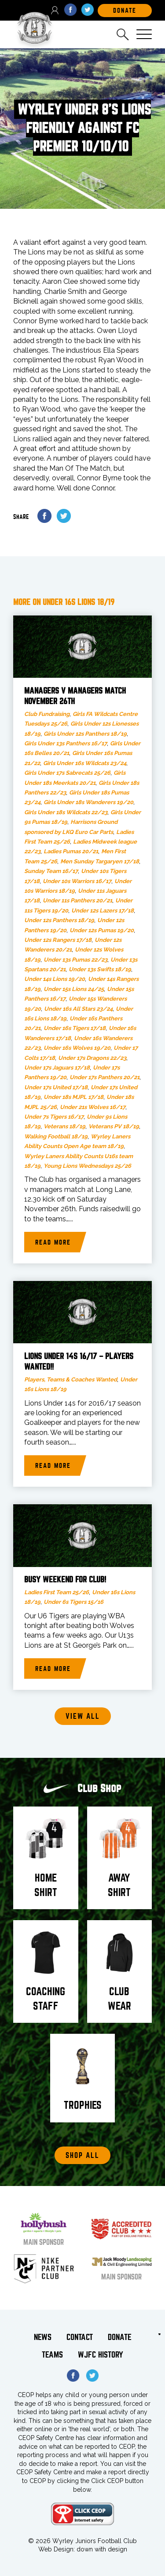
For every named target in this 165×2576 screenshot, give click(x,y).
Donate (120, 2337)
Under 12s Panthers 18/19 (59, 920)
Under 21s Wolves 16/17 (92, 1107)
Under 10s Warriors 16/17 (77, 881)
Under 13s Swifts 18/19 (100, 969)
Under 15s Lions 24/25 (74, 989)
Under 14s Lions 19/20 (54, 979)
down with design (102, 2549)
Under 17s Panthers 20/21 (104, 1077)
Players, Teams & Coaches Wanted (70, 1379)
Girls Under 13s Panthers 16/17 (65, 743)
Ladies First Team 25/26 (56, 1592)
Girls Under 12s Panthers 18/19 (85, 733)
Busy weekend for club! (65, 1580)
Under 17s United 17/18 (56, 1087)
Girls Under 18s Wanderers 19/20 (88, 802)
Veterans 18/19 (64, 1126)
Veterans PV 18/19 (113, 1126)
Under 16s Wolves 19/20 (77, 1048)
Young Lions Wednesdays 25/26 (87, 1166)
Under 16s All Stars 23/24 (78, 1008)
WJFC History (100, 2355)
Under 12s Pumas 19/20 (102, 930)
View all (83, 1716)
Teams (52, 2355)
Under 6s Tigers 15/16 (73, 1602)
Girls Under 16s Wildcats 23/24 (84, 763)
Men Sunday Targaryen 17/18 (99, 861)
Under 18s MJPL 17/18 (73, 1097)
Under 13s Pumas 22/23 (75, 959)
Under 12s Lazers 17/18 (102, 910)
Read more (53, 1242)
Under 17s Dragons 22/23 (92, 1058)
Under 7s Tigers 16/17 (54, 1116)
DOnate (124, 10)
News (42, 2337)
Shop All (82, 2155)
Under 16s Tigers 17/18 (75, 1028)
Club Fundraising (47, 714)
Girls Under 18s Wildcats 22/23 (65, 812)
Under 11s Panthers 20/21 (77, 900)
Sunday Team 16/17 (51, 871)
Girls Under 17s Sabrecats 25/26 (67, 772)
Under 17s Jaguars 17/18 (57, 1067)
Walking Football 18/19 (56, 1136)
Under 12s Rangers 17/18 (58, 940)
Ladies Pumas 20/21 (71, 851)
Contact (79, 2337)
